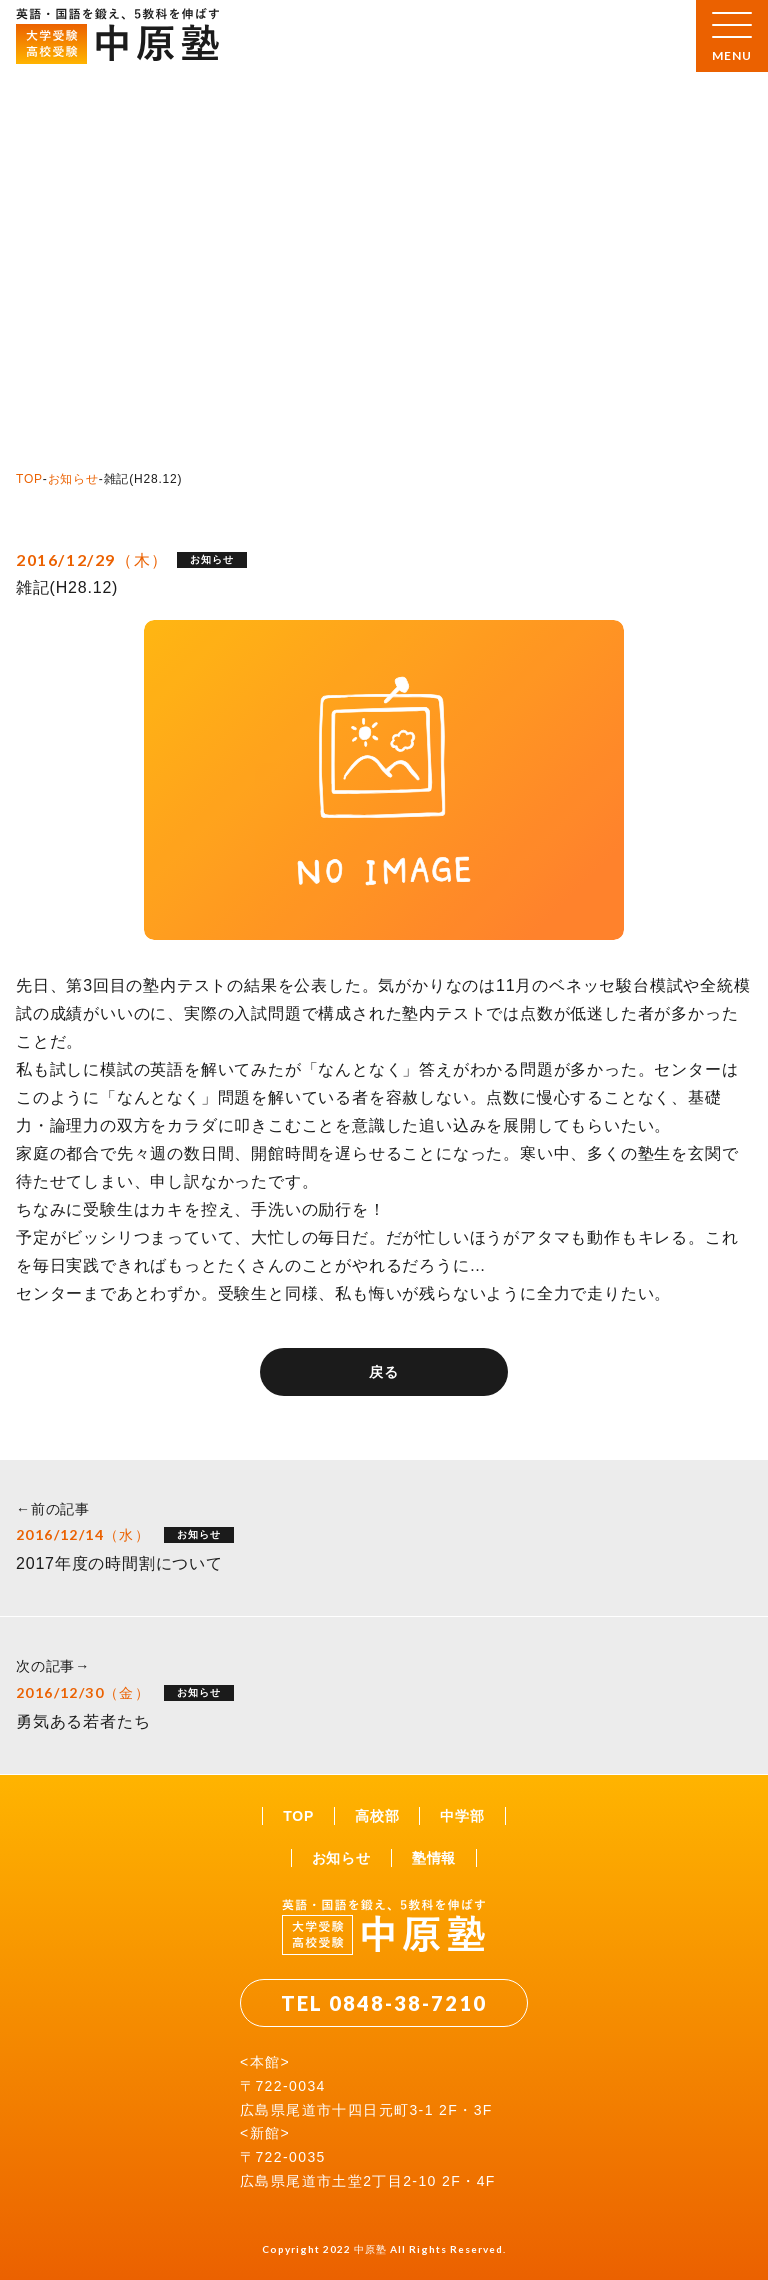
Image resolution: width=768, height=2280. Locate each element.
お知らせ (73, 479)
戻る (384, 1372)
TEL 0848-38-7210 (384, 2003)
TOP (29, 479)
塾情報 (434, 1858)
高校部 (377, 1816)
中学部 (462, 1816)
